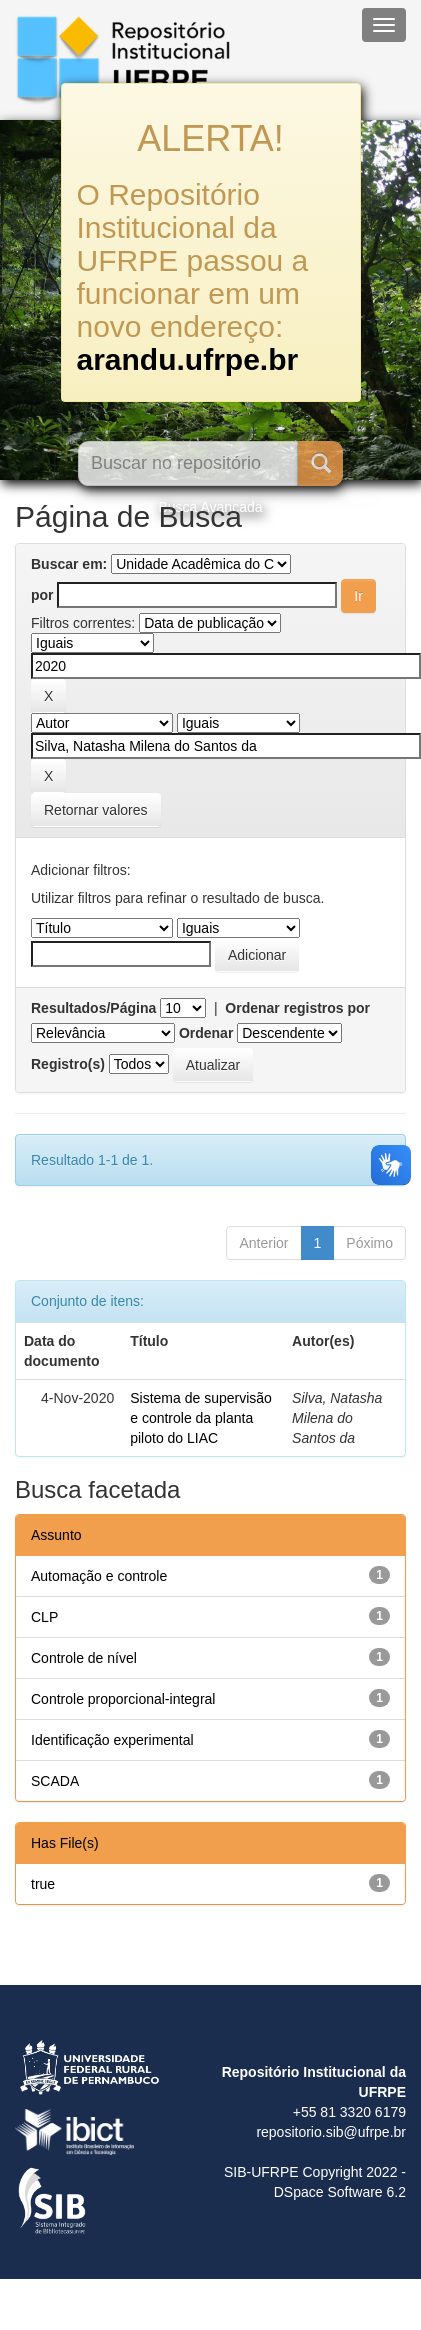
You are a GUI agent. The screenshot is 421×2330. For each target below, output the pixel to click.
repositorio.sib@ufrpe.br (331, 2132)
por (42, 595)
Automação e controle (99, 1576)
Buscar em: (69, 564)
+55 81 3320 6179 (349, 2112)
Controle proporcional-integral (123, 1699)
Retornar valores (96, 810)
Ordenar (206, 1033)
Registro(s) (68, 1064)
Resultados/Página (93, 1008)
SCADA (55, 1781)
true (43, 1884)
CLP (44, 1617)
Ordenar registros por (297, 1008)
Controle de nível (84, 1658)
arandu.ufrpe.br (188, 359)
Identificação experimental (112, 1740)
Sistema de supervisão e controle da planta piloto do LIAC (201, 1418)
